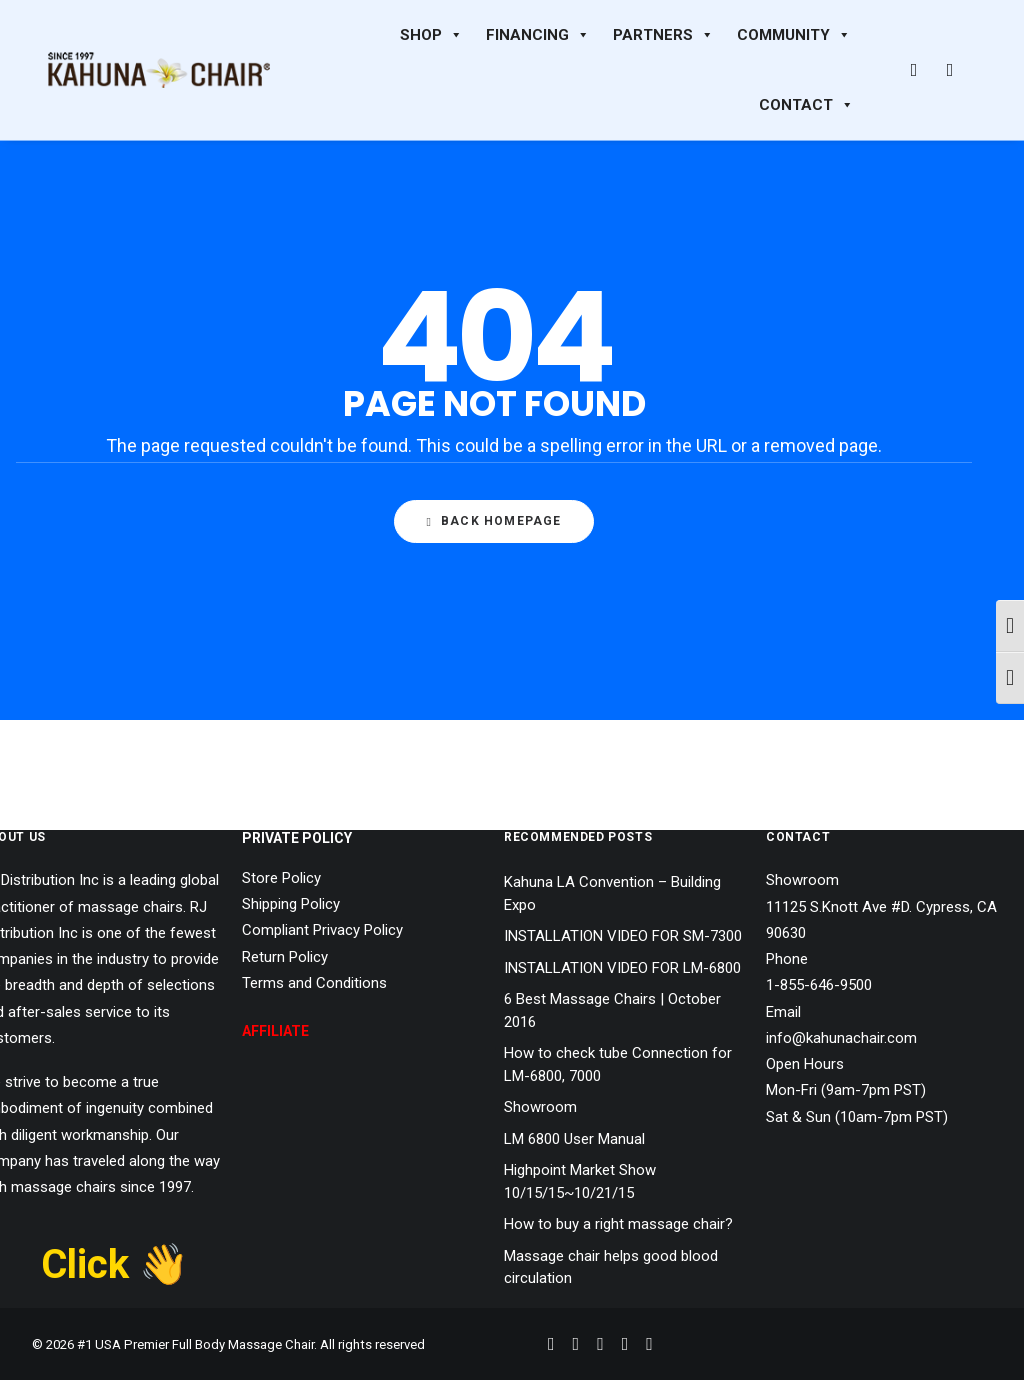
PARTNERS (663, 35)
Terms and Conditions (314, 983)
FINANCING (538, 35)
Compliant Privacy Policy (322, 930)
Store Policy (281, 878)
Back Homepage (493, 522)
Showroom (540, 1107)
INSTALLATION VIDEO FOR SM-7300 (623, 936)
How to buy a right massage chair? (618, 1224)
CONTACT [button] (806, 105)
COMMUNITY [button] (794, 35)
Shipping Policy (291, 904)
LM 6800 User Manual (574, 1139)
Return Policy (285, 957)
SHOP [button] (431, 35)
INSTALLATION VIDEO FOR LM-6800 (622, 968)
